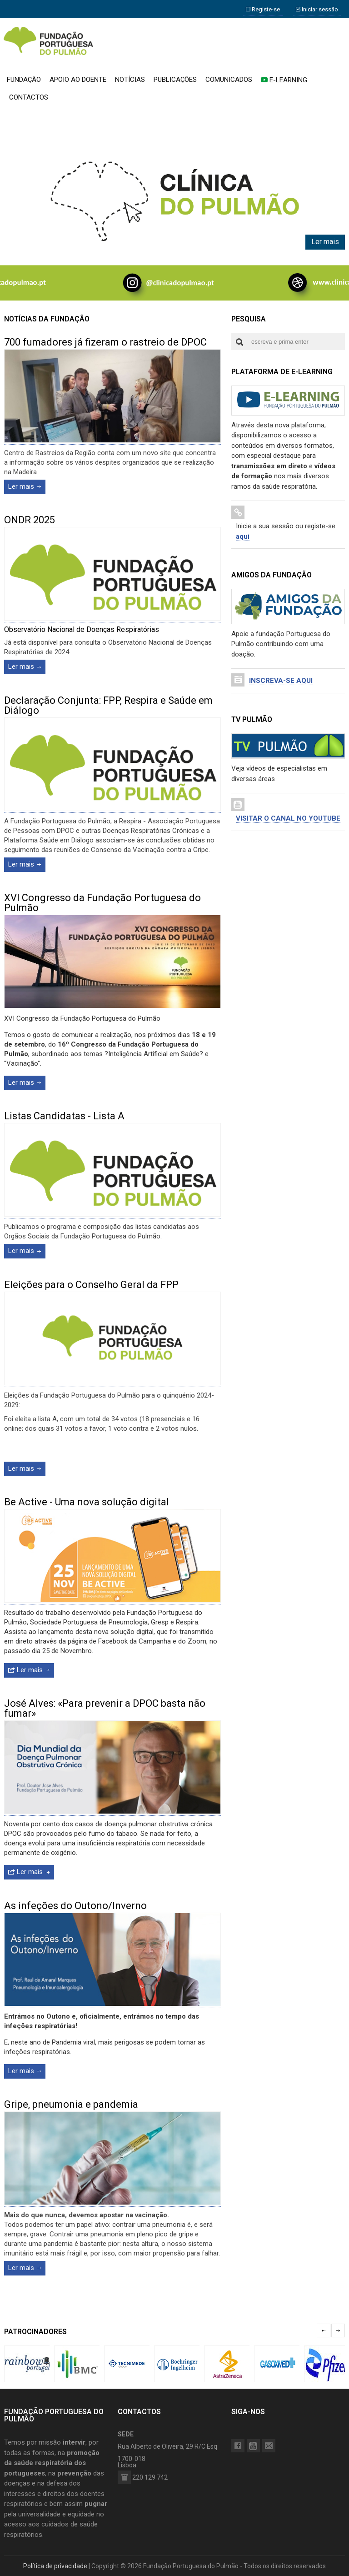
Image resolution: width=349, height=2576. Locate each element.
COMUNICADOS (228, 79)
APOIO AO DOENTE (78, 79)
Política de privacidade (55, 2566)
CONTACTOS (28, 97)
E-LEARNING (284, 80)
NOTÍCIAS (130, 79)
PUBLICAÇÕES (175, 79)
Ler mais (325, 241)
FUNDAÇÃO (24, 79)
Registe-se (263, 9)
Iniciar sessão (317, 9)
